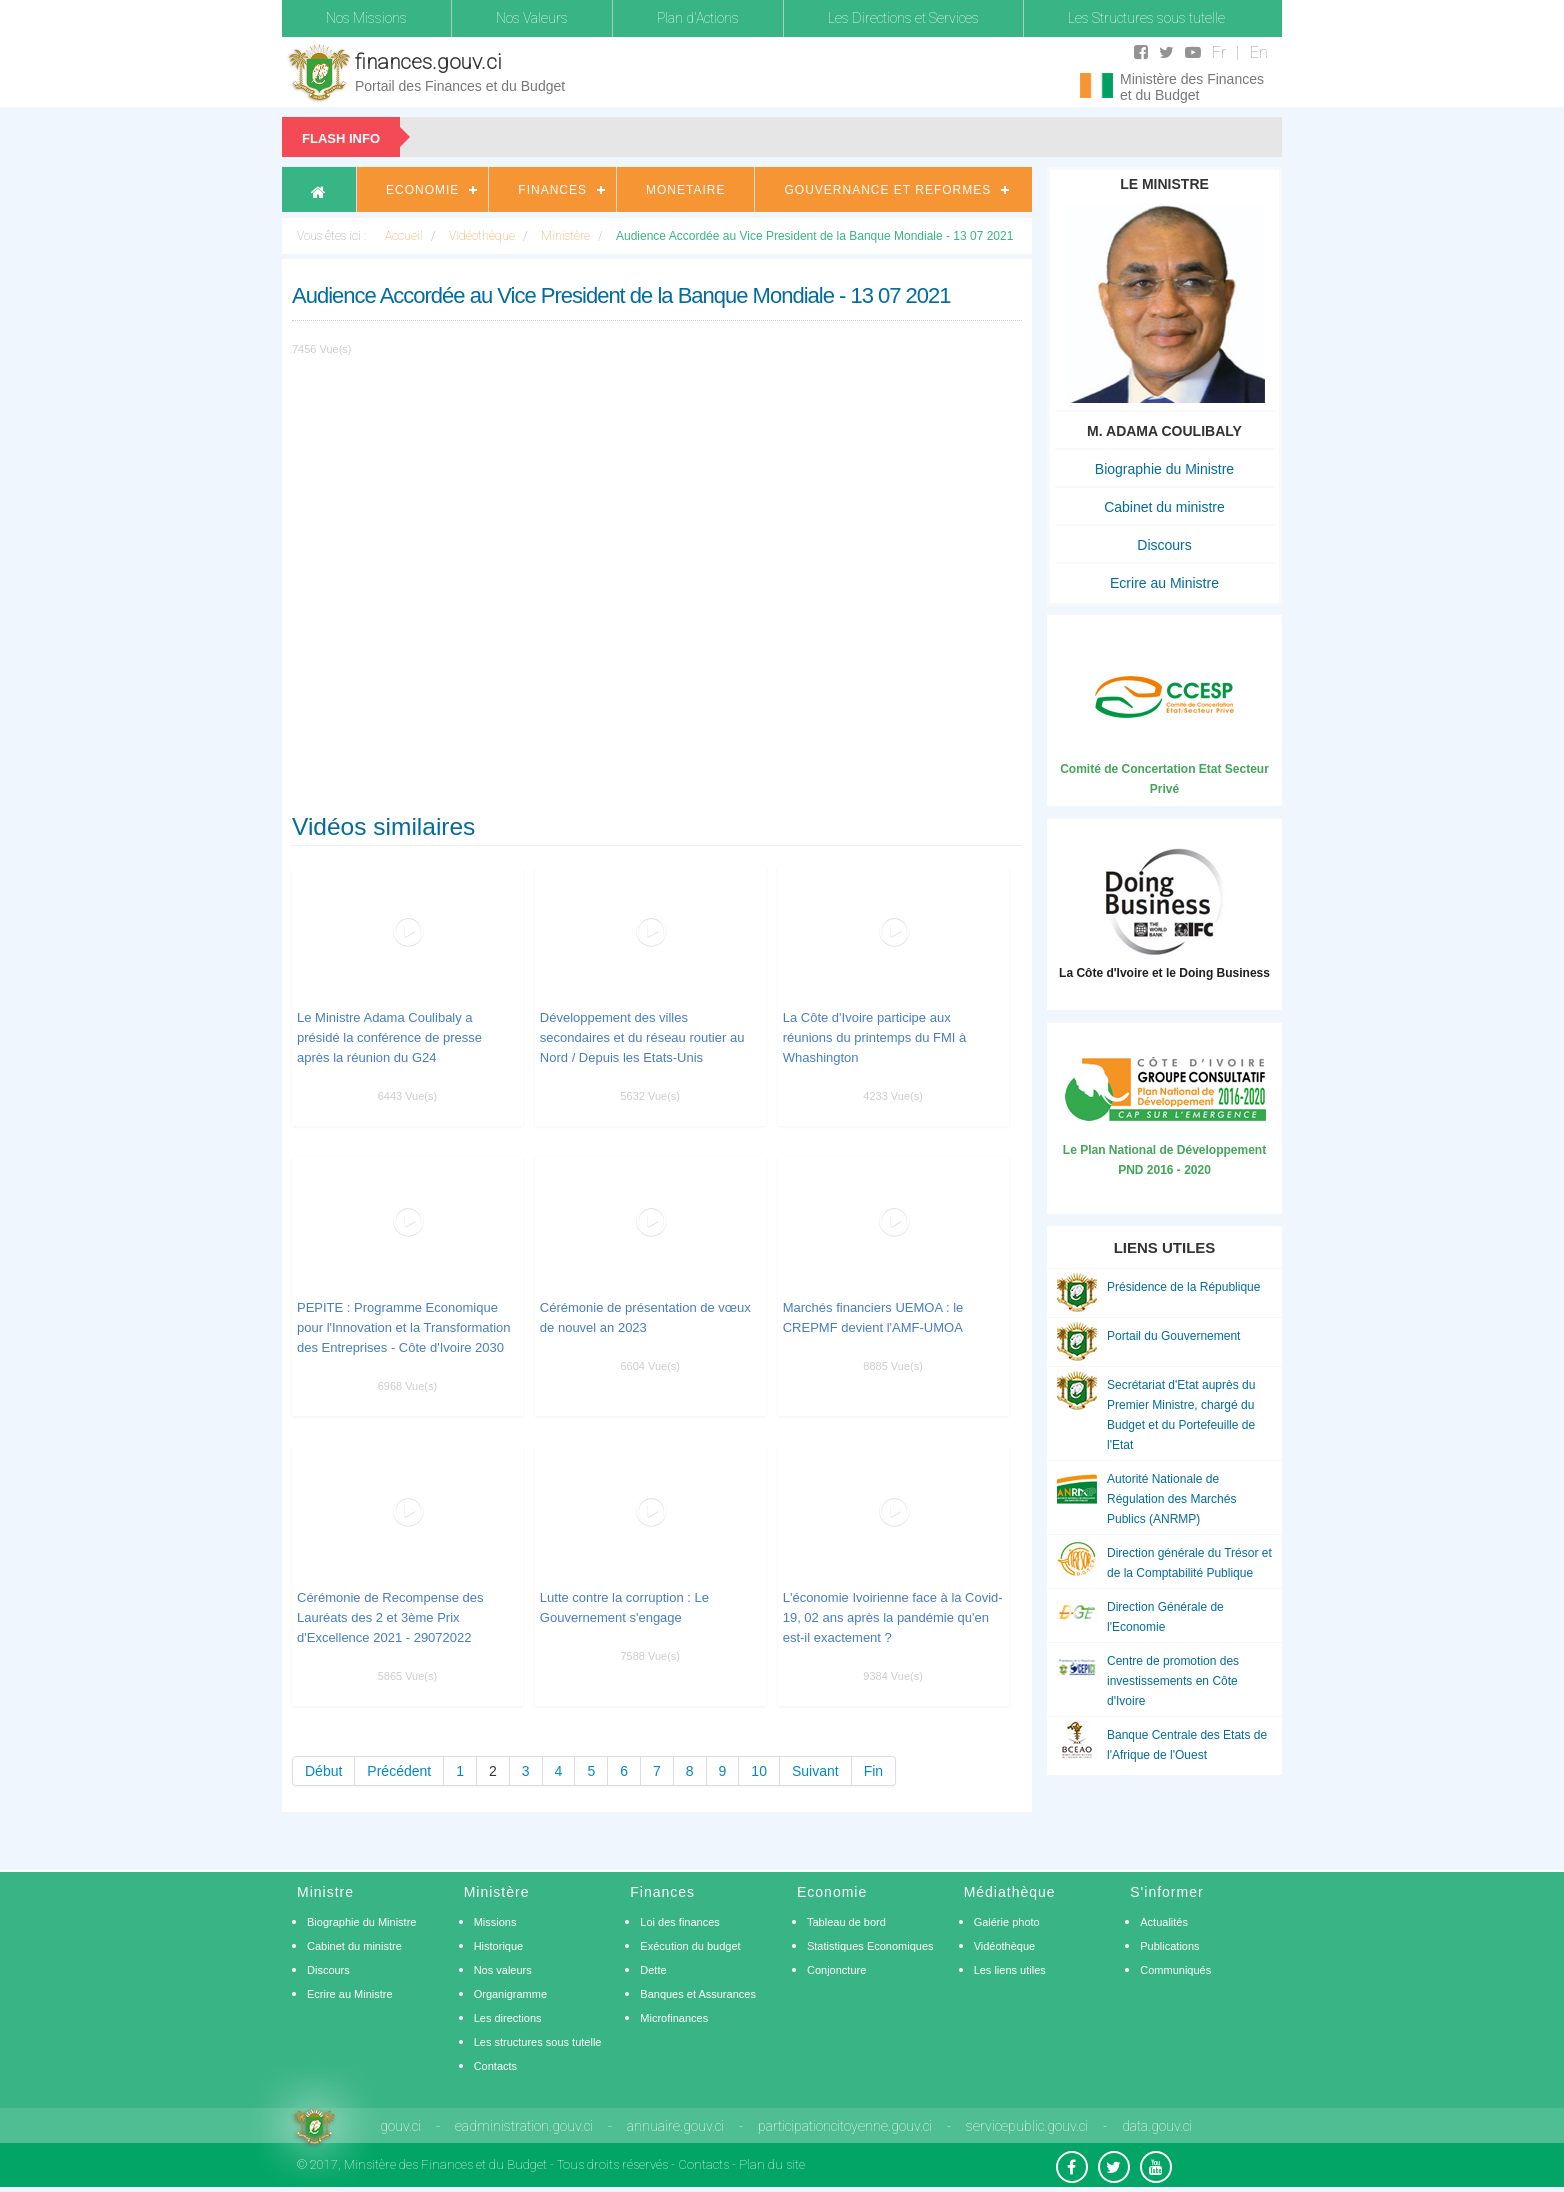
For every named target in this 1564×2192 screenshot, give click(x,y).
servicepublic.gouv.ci (1027, 2126)
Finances (552, 190)
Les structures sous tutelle (538, 2042)
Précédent (399, 1771)
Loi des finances (680, 1922)
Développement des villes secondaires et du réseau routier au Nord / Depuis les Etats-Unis (642, 1037)
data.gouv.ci (1157, 2126)
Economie (422, 190)
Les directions (508, 2018)
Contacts (495, 2066)
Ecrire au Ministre (1164, 583)
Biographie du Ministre (1164, 469)
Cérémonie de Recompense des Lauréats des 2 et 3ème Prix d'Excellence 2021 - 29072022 (390, 1617)
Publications (1169, 1946)
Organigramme (510, 1994)
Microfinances (674, 2018)
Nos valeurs (503, 1970)
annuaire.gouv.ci (675, 2126)
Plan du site (772, 2164)
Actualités (1164, 1922)
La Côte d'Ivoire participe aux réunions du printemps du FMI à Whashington (875, 1037)
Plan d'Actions (698, 18)
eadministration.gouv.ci (524, 2126)
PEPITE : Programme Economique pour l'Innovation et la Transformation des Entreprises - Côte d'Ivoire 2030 (404, 1327)
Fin (873, 1771)
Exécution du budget (690, 1946)
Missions (495, 1922)
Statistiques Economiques (870, 1946)
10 (759, 1771)
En (1259, 52)
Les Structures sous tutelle (1146, 18)
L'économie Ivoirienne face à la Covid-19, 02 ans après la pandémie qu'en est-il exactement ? (893, 1617)
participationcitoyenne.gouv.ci (845, 2126)
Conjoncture (836, 1970)
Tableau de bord (846, 1922)
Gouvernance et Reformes (887, 190)
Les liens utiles (1010, 1970)
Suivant (815, 1771)
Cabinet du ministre (1164, 507)
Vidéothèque (1005, 1946)
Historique (499, 1946)
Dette (653, 1970)
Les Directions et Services (903, 18)
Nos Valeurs (532, 18)
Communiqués (1175, 1970)
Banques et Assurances (698, 1994)
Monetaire (685, 190)
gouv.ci (400, 2126)
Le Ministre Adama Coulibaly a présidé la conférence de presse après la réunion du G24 (389, 1037)
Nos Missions (366, 18)
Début (323, 1771)
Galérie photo (1007, 1922)
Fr (1219, 52)
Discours (1164, 545)
